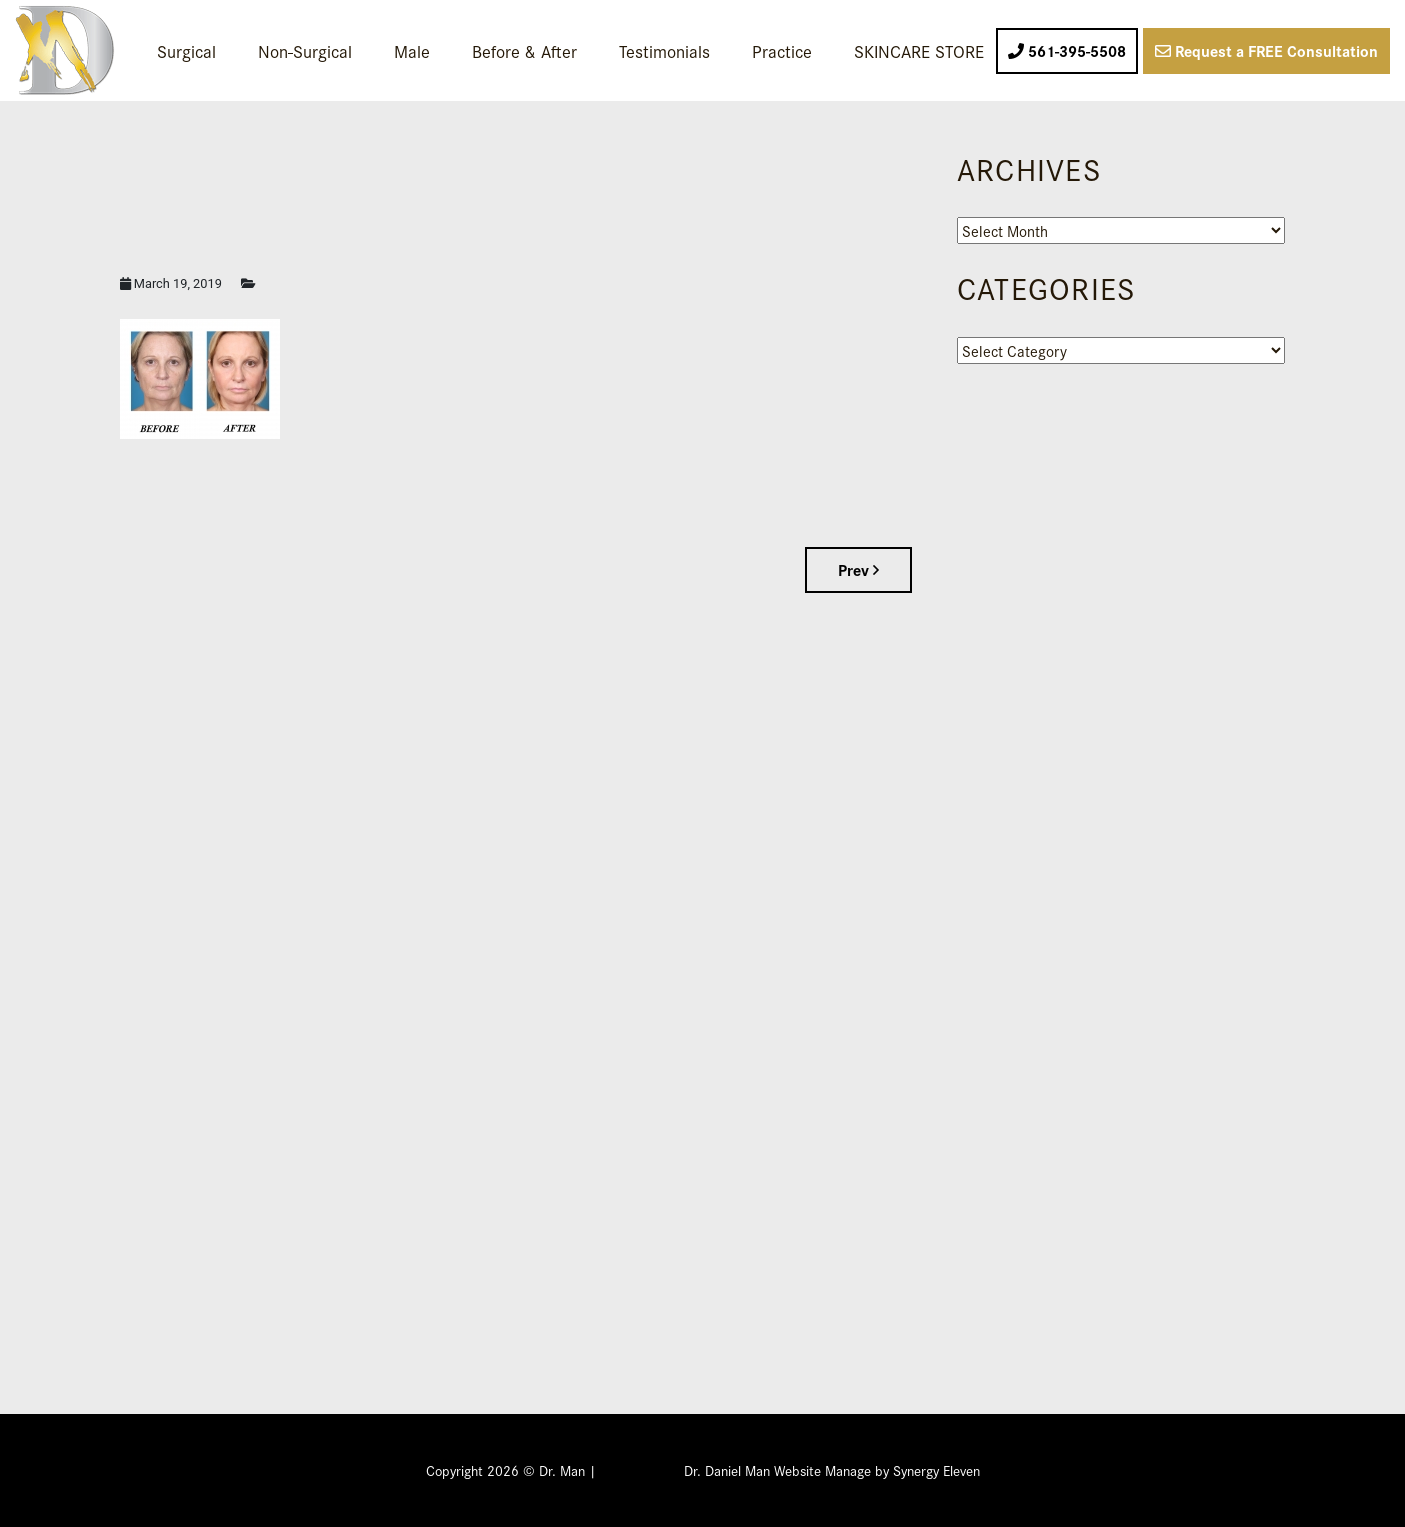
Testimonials (664, 50)
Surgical (186, 50)
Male (412, 50)
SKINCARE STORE (919, 50)
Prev (858, 569)
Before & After (524, 50)
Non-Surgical (305, 50)
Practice (782, 50)
